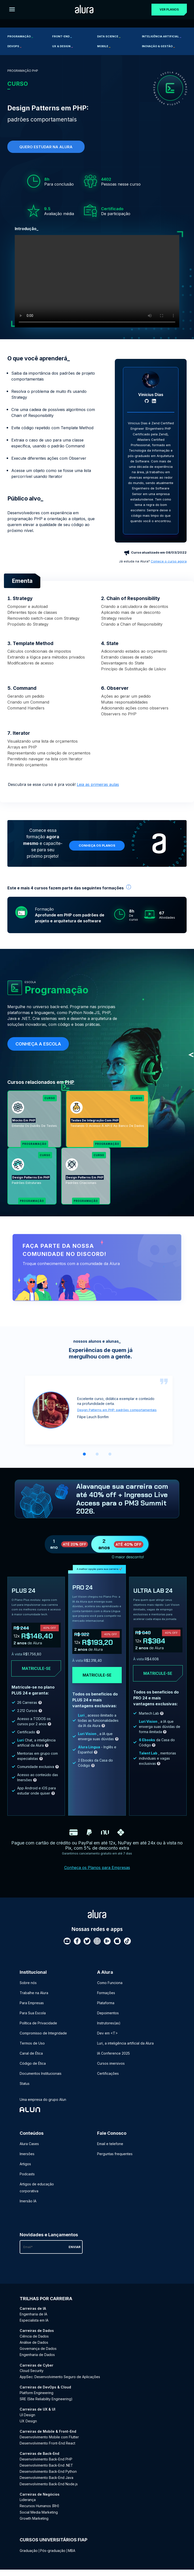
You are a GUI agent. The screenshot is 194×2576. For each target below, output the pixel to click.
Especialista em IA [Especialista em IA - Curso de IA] (34, 2320)
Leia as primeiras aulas (98, 784)
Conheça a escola (38, 1043)
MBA (71, 2550)
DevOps (14, 46)
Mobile (103, 46)
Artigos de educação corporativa (37, 2187)
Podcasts (27, 2174)
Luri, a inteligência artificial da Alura (125, 2043)
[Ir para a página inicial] (84, 10)
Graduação (29, 2550)
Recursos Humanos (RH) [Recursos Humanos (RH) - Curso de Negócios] (39, 2506)
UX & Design (62, 46)
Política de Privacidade (38, 2023)
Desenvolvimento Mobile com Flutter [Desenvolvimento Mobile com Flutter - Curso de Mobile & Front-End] (49, 2437)
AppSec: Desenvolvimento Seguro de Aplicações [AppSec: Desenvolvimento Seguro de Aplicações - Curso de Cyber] (60, 2377)
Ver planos (169, 9)
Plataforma (105, 2003)
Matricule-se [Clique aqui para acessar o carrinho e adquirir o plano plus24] (36, 1668)
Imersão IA (28, 2201)
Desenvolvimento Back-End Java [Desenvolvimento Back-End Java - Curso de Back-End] (46, 2477)
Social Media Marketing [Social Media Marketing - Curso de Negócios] (39, 2512)
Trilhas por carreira (46, 2298)
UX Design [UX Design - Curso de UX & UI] (28, 2421)
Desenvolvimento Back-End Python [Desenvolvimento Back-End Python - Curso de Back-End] (48, 2471)
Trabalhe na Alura (34, 1993)
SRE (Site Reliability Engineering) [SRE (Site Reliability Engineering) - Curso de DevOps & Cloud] (46, 2399)
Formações (106, 1993)
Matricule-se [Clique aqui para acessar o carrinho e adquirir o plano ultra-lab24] (157, 1673)
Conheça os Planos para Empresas (97, 1867)
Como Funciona (109, 1983)
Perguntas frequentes (115, 2154)
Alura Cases (29, 2144)
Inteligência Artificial (161, 36)
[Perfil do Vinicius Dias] (150, 380)
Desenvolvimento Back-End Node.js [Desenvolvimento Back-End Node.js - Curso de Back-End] (49, 2484)
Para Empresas (32, 2003)
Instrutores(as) (108, 2023)
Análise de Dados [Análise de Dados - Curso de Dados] (34, 2342)
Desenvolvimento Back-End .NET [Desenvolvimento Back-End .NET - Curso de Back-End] (46, 2465)
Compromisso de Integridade (43, 2033)
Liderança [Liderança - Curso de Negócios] (28, 2500)
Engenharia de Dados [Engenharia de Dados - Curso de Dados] (37, 2355)
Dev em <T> (107, 2033)
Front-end (62, 36)
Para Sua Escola (33, 2013)
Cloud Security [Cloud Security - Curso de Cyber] (32, 2371)
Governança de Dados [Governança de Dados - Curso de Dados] (38, 2348)
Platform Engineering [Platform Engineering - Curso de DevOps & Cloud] (36, 2393)
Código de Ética (33, 2063)
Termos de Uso (32, 2043)
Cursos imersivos (111, 2063)
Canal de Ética (31, 2053)
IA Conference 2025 (113, 2053)
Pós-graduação (52, 2550)
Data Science (108, 36)
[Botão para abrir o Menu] (12, 10)
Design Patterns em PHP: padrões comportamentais (117, 1410)
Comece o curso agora (169, 561)
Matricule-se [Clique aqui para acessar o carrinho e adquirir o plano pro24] (97, 1675)
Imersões (27, 2154)
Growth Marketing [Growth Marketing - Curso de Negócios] (34, 2518)
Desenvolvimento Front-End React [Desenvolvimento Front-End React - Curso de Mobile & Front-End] (47, 2443)
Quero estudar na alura (46, 147)
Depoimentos (108, 2013)
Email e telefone (110, 2144)
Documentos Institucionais (40, 2073)
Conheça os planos (97, 845)
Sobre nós (28, 1983)
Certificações (108, 2073)
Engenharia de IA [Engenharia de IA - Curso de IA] (33, 2314)
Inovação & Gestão (158, 46)
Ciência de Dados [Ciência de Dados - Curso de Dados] (34, 2336)
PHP (69, 1082)
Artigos (25, 2164)
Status (25, 2083)
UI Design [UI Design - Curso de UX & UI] (27, 2415)
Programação (20, 36)
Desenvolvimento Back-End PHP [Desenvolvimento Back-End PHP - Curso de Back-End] (46, 2459)
